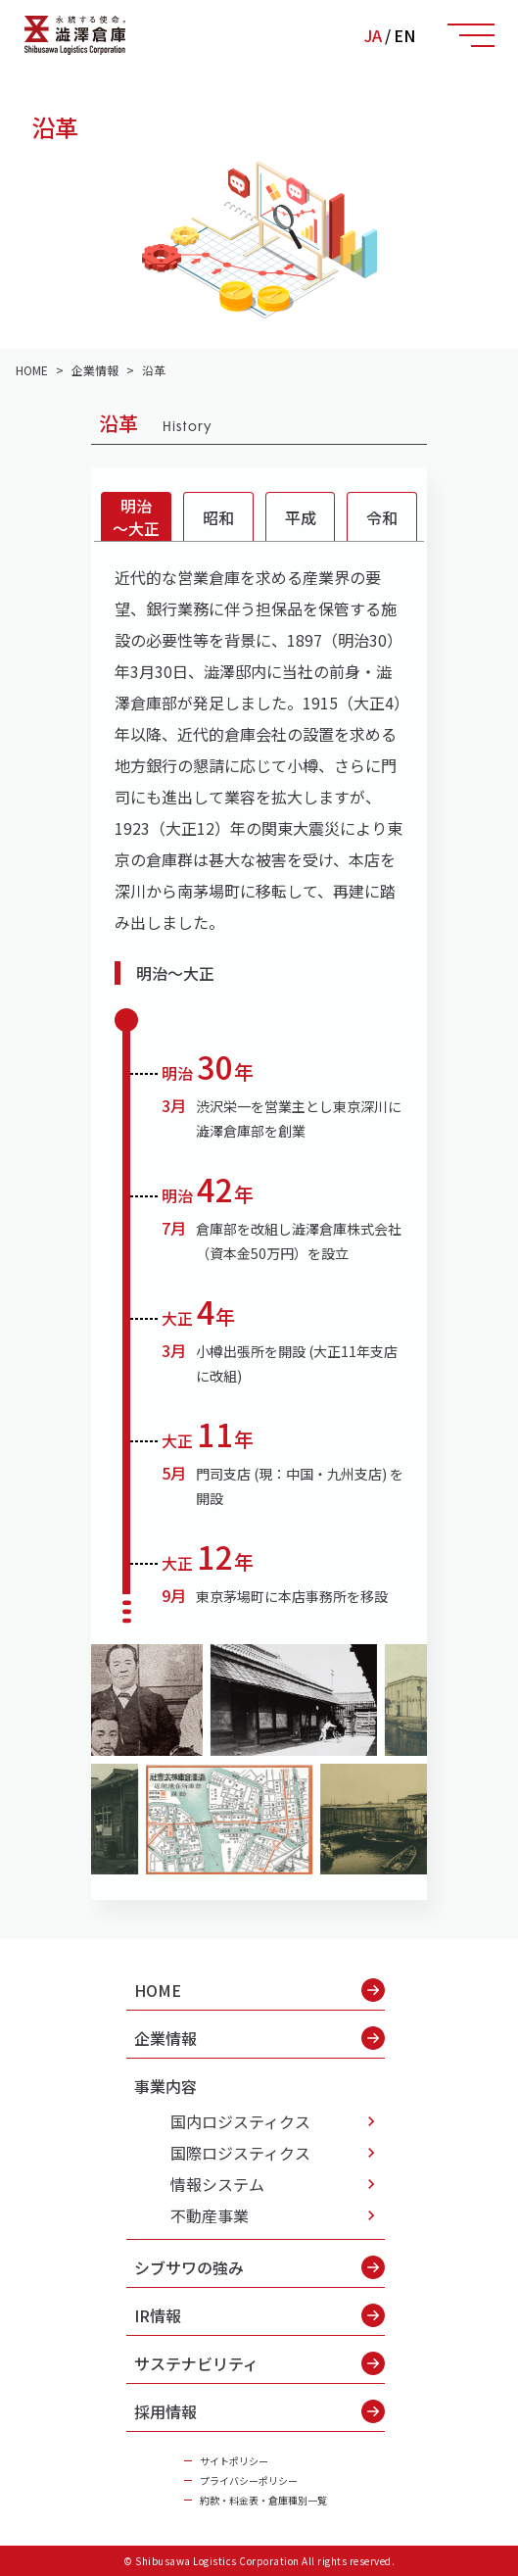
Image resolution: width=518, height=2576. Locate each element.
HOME (259, 1990)
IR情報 (259, 2315)
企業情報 (259, 2038)
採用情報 (259, 2411)
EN (404, 35)
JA (373, 35)
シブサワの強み (259, 2267)
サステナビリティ (259, 2363)
